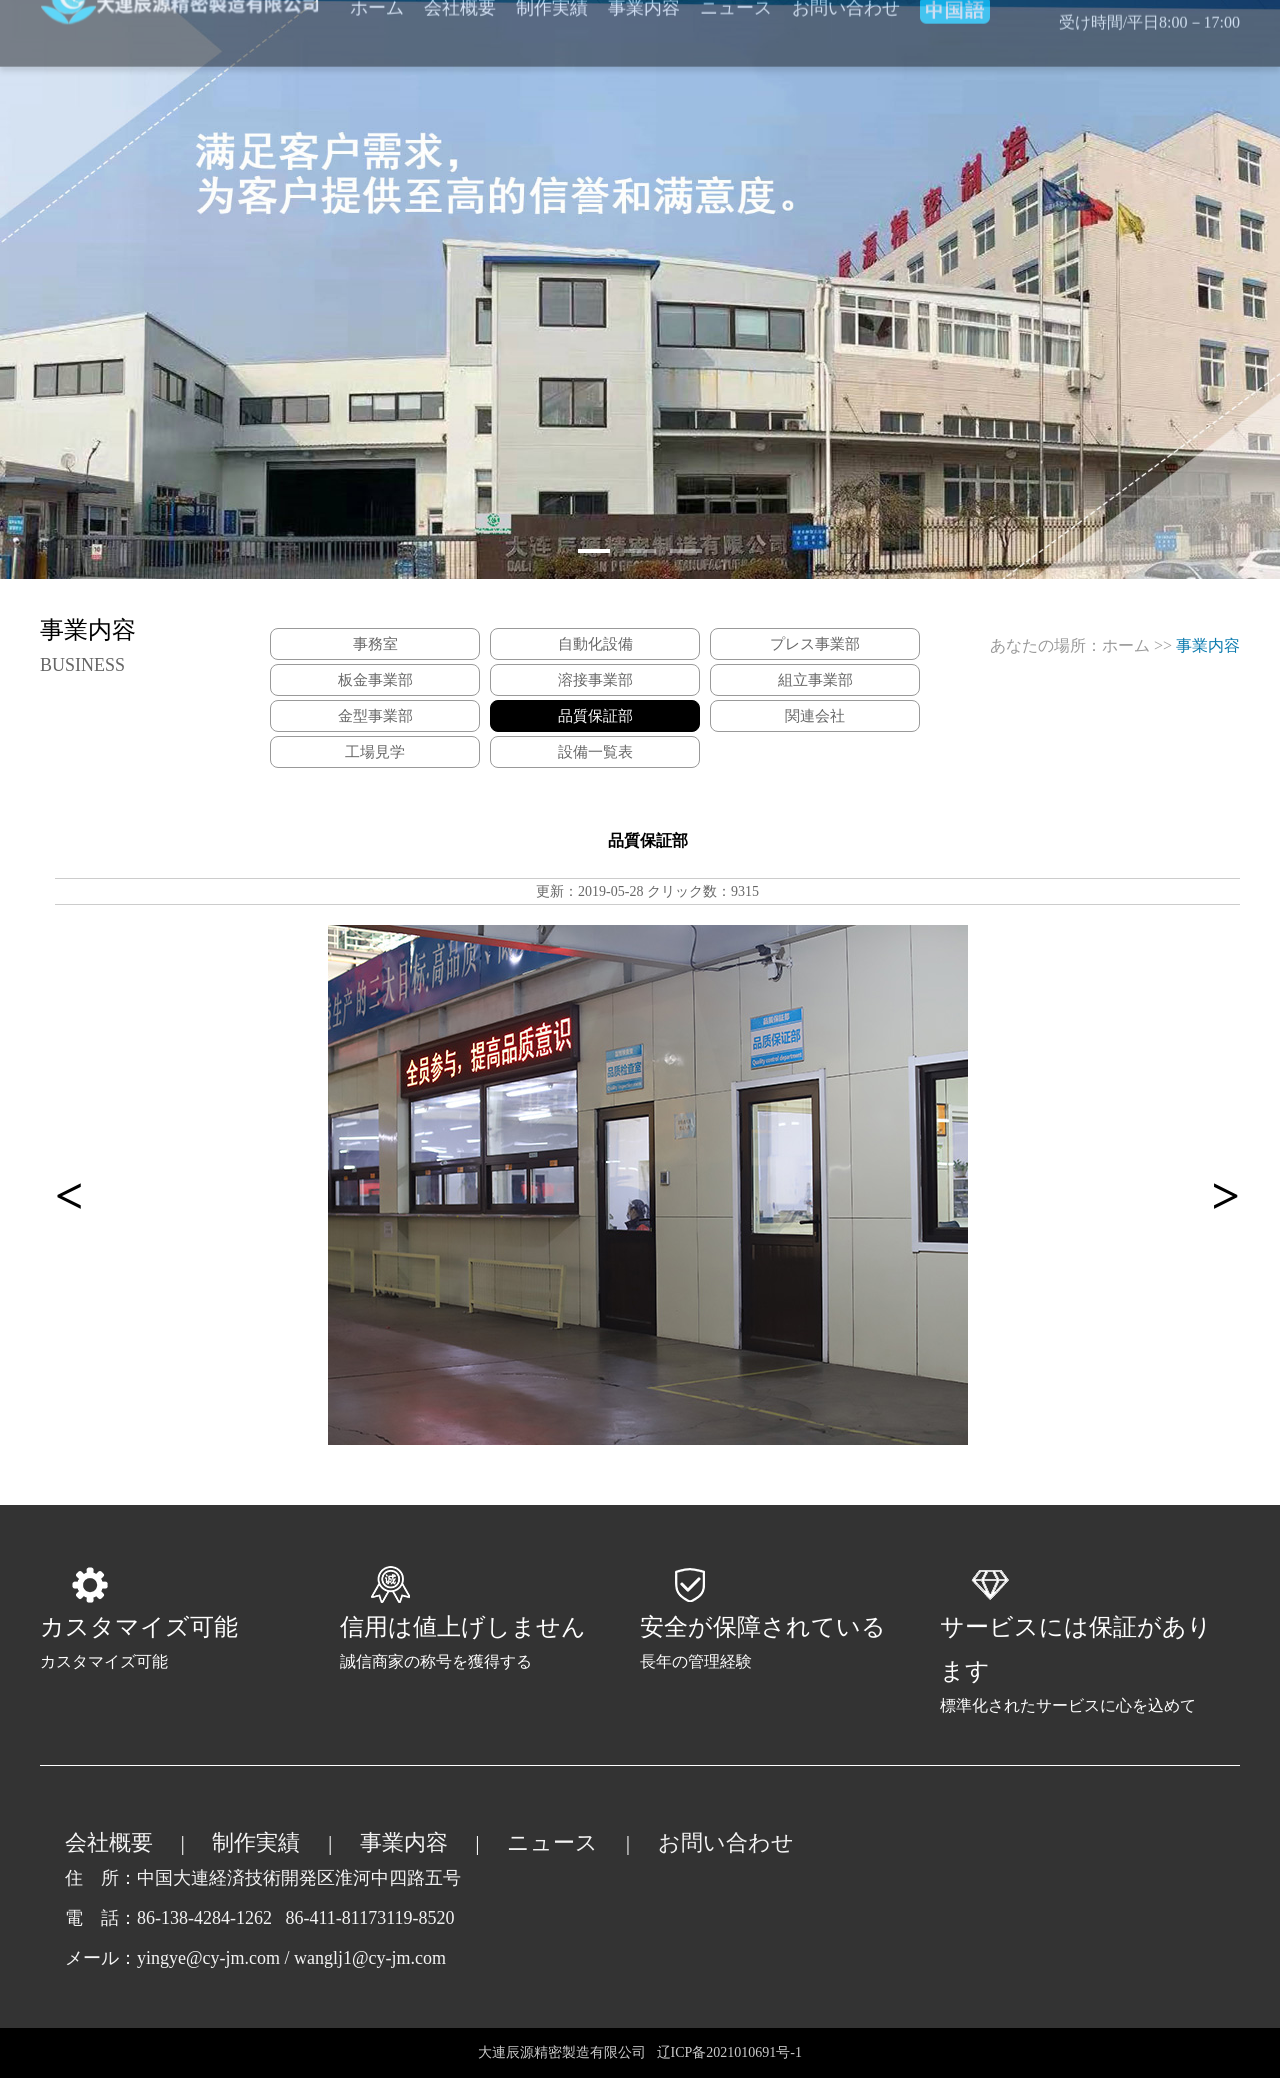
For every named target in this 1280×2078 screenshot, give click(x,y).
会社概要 (109, 1842)
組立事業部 (815, 680)
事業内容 (404, 1842)
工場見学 (375, 752)
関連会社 (815, 716)
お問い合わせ (726, 1842)
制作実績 (256, 1842)
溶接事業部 (595, 680)
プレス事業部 (815, 644)
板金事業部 (375, 680)
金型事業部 (375, 716)
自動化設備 (595, 644)
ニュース (552, 1842)
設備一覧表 (595, 752)
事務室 (375, 644)
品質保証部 (595, 716)
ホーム (1126, 645)
